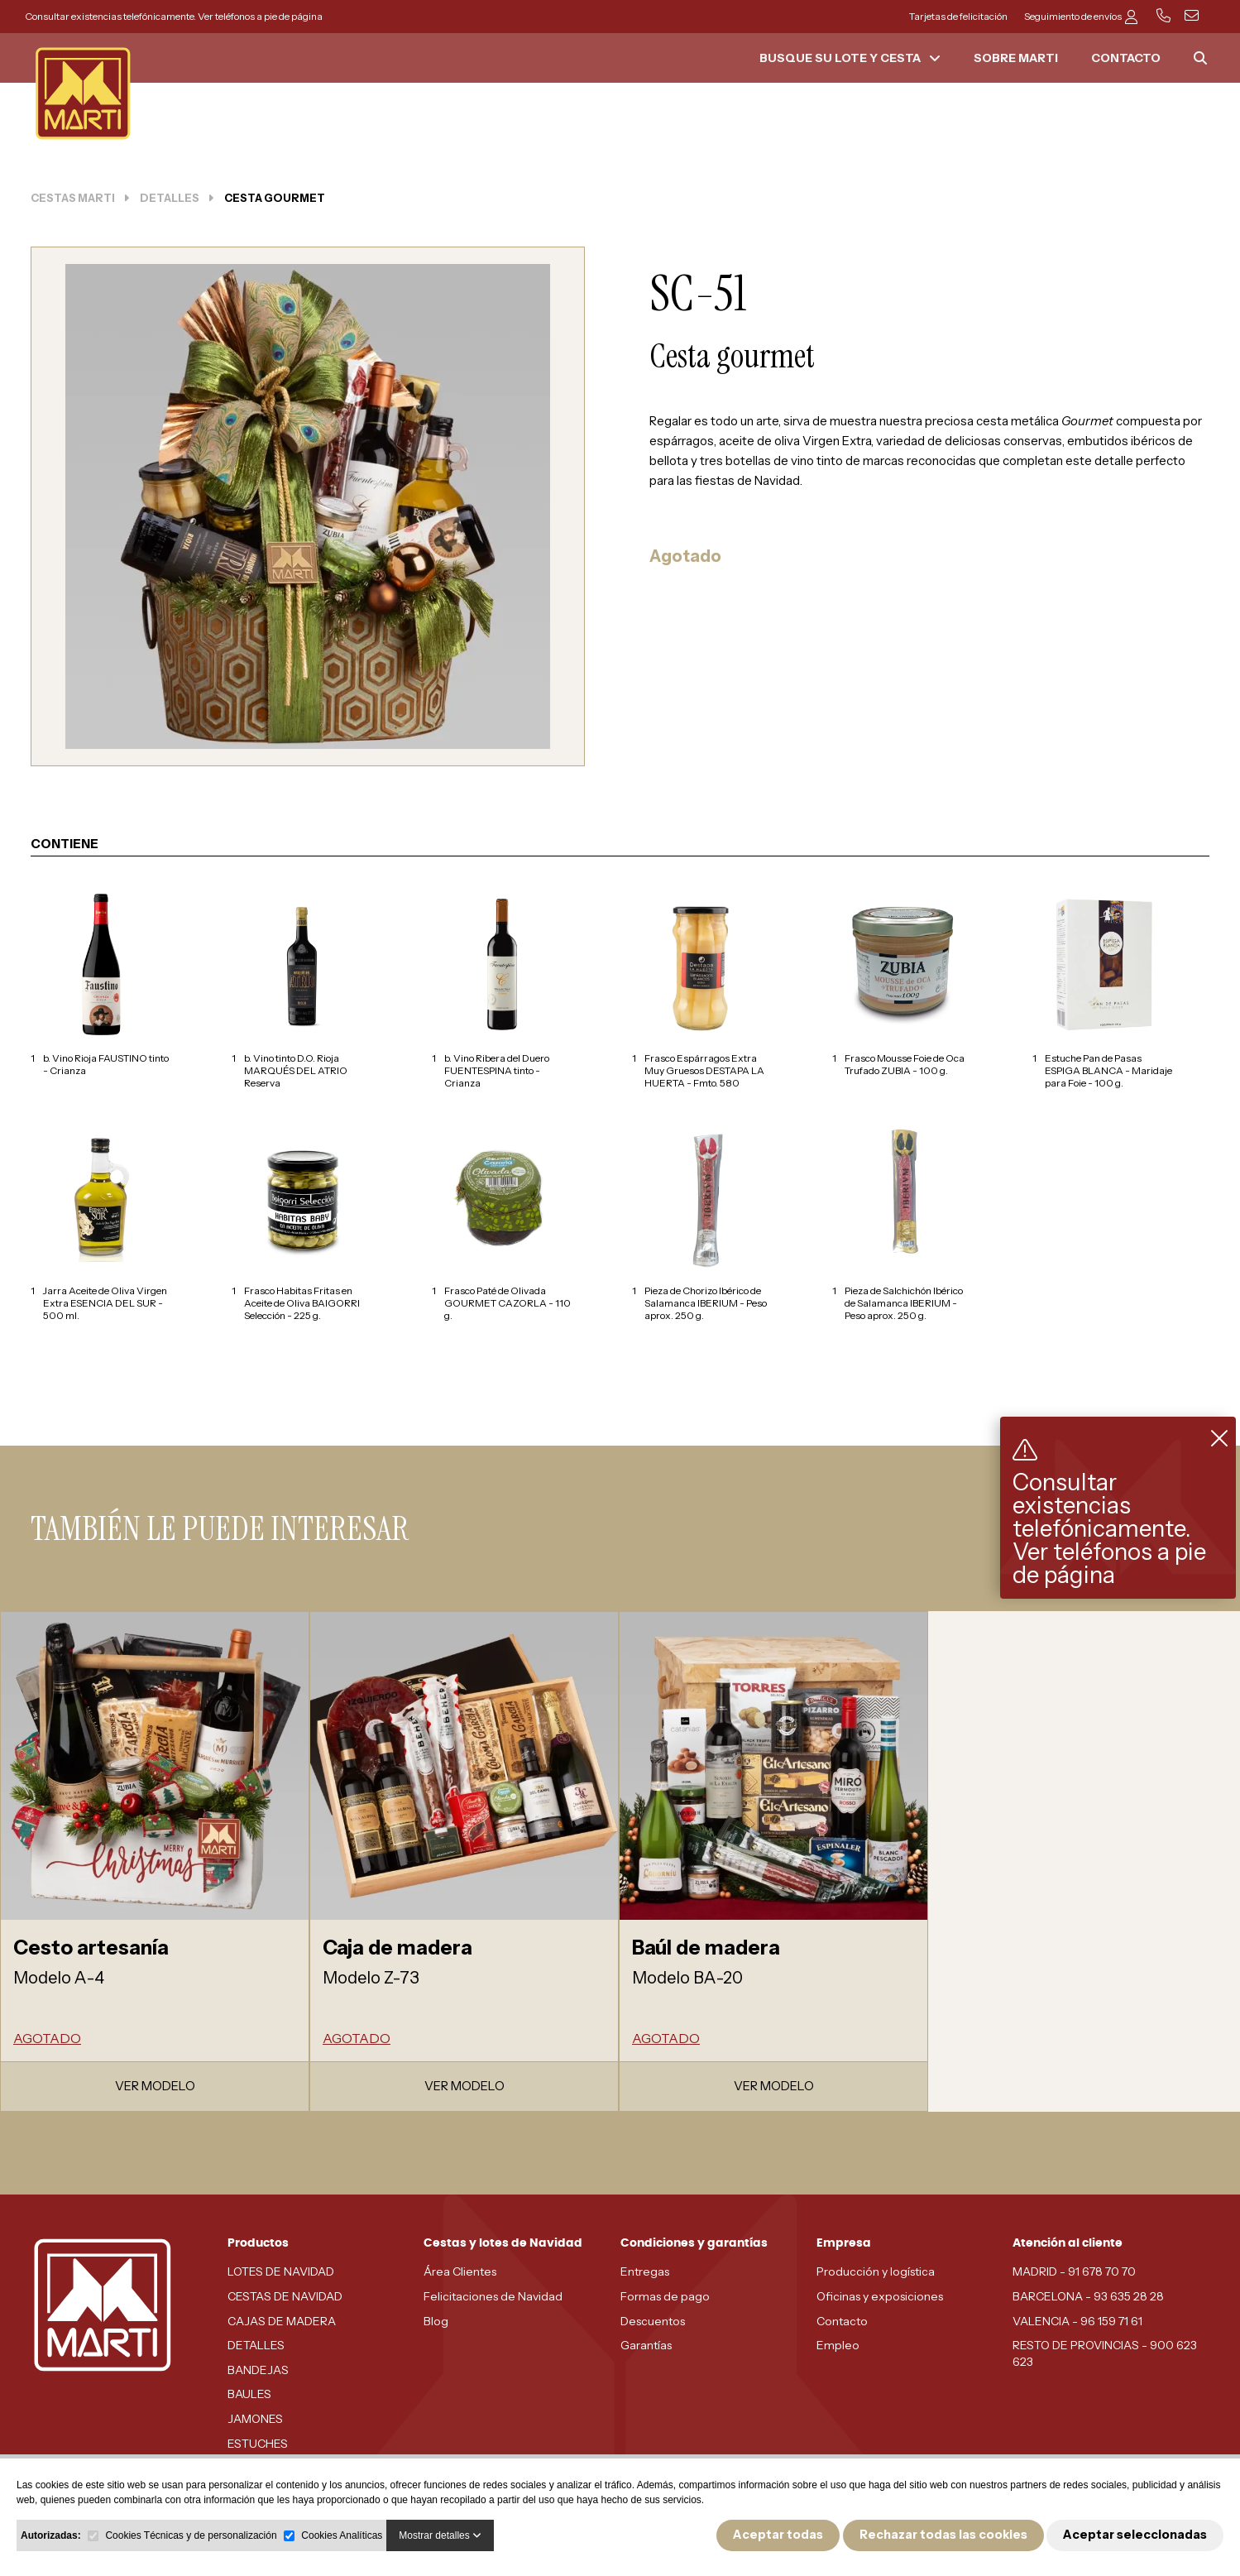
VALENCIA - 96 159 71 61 (1077, 2321)
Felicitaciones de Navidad (493, 2296)
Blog (436, 2321)
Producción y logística (875, 2271)
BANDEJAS (258, 2370)
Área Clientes (460, 2271)
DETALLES (256, 2345)
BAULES (249, 2394)
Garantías (646, 2345)
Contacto (842, 2321)
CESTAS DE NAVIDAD (284, 2296)
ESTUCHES (257, 2443)
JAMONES (255, 2418)
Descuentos (652, 2321)
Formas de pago (665, 2296)
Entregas (644, 2271)
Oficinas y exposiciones (879, 2296)
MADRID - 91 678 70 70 (1074, 2271)
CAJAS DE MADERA (281, 2321)
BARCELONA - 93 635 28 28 (1088, 2296)
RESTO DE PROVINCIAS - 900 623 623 (1105, 2353)
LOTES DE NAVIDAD (280, 2271)
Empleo (837, 2345)
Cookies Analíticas (341, 2535)
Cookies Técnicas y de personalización (190, 2535)
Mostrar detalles (440, 2535)
